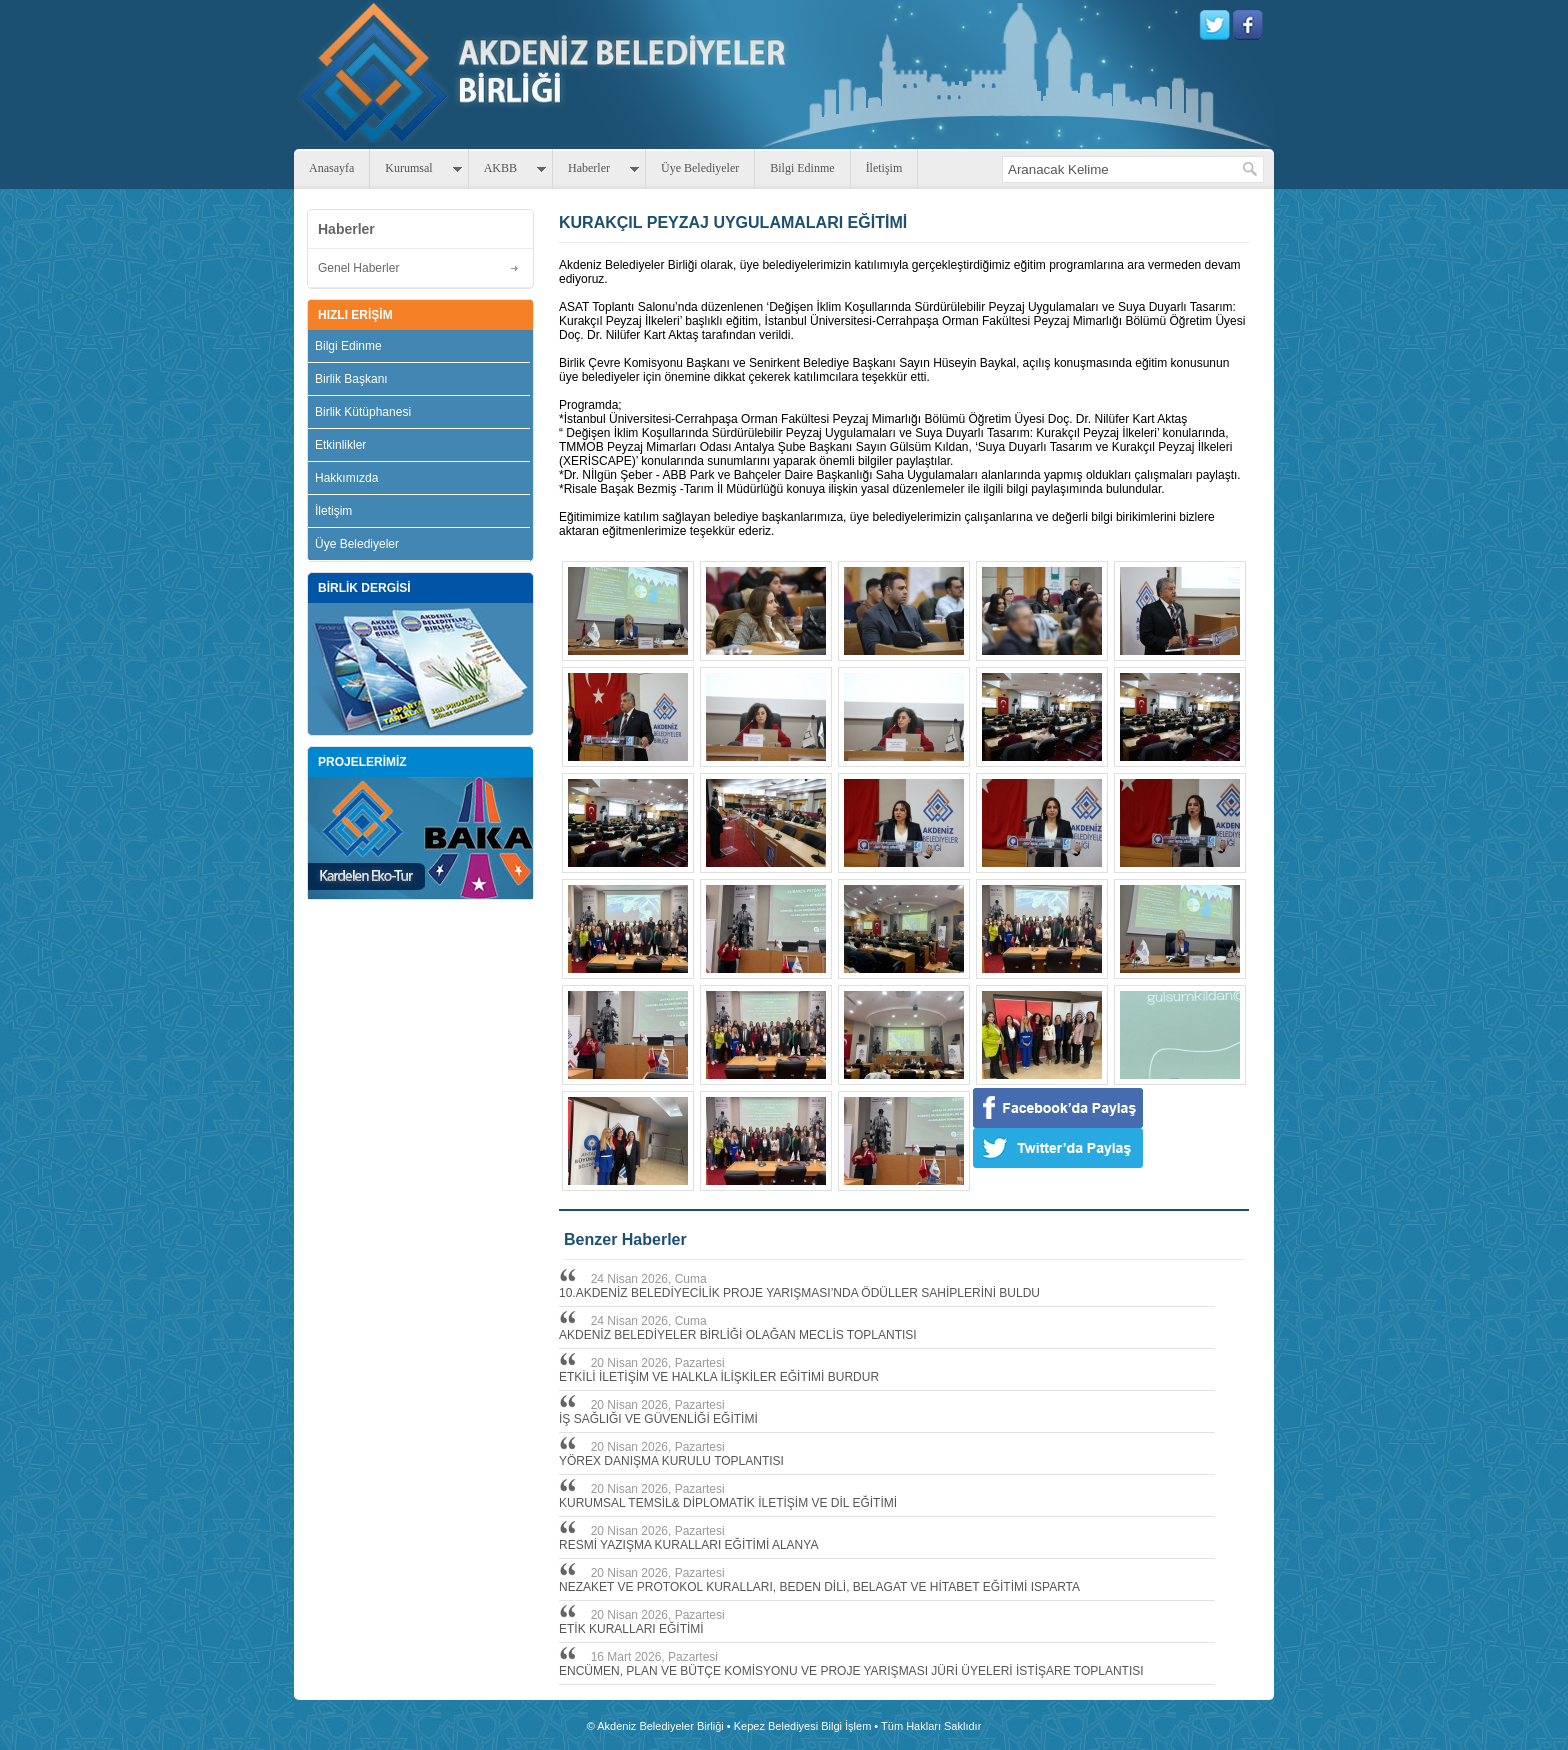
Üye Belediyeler (700, 168)
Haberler (589, 168)
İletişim (884, 168)
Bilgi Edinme (802, 168)
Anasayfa (331, 168)
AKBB (500, 168)
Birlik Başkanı (351, 379)
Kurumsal (408, 168)
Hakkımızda (346, 478)
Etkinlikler (340, 445)
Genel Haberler (358, 268)
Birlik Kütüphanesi (363, 412)
